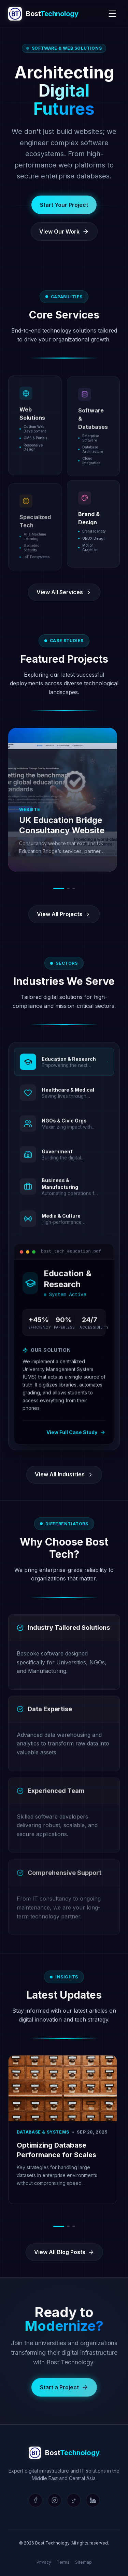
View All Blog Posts (64, 2252)
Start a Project (64, 2396)
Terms (63, 2562)
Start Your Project (64, 204)
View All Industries (64, 1474)
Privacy (44, 2562)
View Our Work (64, 231)
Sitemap (83, 2562)
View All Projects (64, 914)
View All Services (64, 592)
